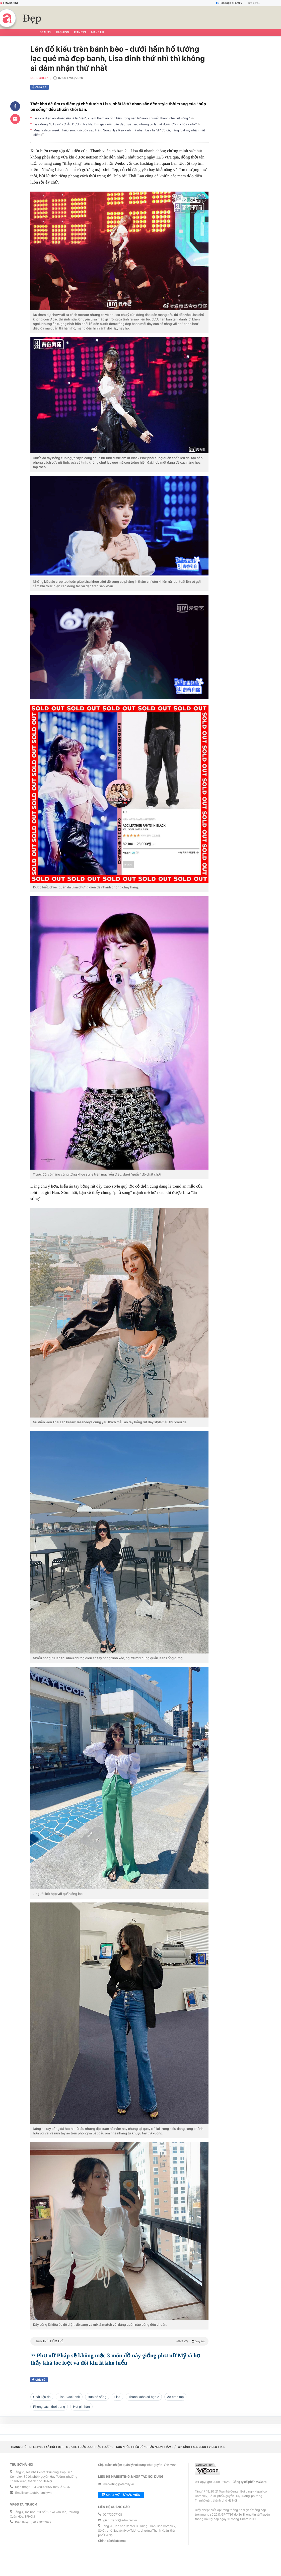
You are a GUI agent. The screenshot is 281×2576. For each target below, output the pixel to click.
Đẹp (32, 18)
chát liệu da (41, 2397)
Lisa (117, 2397)
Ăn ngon (156, 2447)
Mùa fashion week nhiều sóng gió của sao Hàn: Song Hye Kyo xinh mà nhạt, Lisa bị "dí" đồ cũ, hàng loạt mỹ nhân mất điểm (119, 132)
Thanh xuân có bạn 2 (143, 2397)
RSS (222, 2447)
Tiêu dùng (140, 2447)
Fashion (62, 32)
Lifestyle (36, 2447)
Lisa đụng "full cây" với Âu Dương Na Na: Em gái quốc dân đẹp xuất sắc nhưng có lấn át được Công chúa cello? (116, 124)
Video (213, 2447)
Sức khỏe (123, 2447)
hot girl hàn (81, 2406)
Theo (119, 2341)
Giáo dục (86, 2447)
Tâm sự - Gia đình (178, 2447)
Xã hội (50, 2447)
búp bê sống (97, 2397)
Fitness (80, 32)
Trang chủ (18, 2447)
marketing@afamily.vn (118, 2484)
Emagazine (9, 3)
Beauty (45, 32)
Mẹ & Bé (71, 2447)
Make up (97, 32)
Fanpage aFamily (229, 3)
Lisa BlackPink (69, 2397)
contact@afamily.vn (37, 2493)
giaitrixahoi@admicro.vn (120, 2520)
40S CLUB (199, 2447)
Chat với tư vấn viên (121, 2495)
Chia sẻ (39, 87)
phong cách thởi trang (49, 2406)
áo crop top (175, 2397)
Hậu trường (104, 2447)
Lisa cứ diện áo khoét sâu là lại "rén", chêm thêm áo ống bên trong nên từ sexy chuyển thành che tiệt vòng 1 (113, 118)
